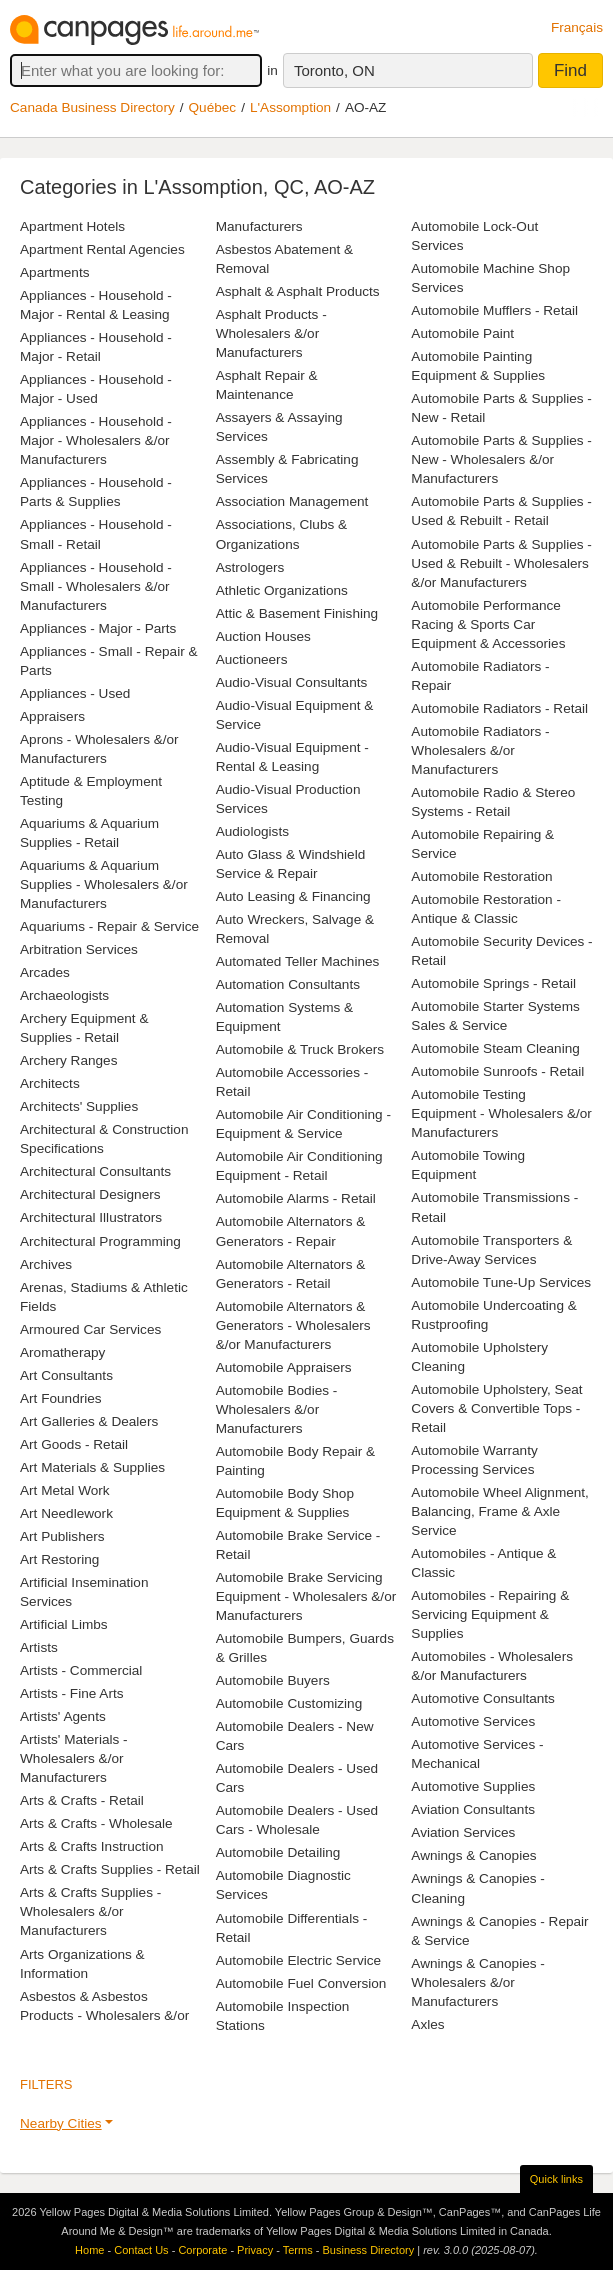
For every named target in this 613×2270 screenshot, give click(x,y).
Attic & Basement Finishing (297, 613)
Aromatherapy (62, 1352)
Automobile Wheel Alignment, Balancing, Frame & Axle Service (500, 1511)
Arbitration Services (79, 949)
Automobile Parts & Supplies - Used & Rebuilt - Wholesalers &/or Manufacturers (501, 563)
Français (577, 27)
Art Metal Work (65, 1490)
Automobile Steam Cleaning (495, 1048)
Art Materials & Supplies (92, 1467)
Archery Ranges (68, 1060)
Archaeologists (64, 995)
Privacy (255, 2250)
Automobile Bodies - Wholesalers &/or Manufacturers (277, 1409)
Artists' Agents (63, 1716)
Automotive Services (473, 1721)
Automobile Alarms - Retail (296, 1198)
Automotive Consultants (483, 1698)
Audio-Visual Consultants (292, 682)
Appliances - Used (75, 693)
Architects (50, 1083)
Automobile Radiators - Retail (499, 708)
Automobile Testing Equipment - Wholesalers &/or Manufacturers (501, 1113)
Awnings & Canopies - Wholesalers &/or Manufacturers (478, 1982)
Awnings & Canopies (473, 1855)
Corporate (202, 2250)
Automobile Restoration (481, 876)
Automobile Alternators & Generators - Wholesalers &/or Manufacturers (293, 1325)
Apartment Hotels (72, 226)
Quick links (556, 2179)
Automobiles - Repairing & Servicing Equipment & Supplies (490, 1614)
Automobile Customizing (289, 1703)
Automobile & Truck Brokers (300, 1049)
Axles (427, 2024)
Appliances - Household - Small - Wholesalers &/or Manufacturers (96, 586)
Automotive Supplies (473, 1786)
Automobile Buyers (273, 1680)
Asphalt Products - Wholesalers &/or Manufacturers (271, 333)
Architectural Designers (90, 1194)
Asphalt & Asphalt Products (298, 291)
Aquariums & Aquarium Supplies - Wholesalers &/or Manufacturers (104, 884)
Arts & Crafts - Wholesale (96, 1823)
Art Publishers (62, 1536)
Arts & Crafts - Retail (82, 1800)
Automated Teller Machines (298, 961)
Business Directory (368, 2250)
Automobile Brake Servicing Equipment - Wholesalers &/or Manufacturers (306, 1596)
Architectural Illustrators (91, 1217)
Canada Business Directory (92, 107)
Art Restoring (59, 1559)
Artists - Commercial (81, 1670)
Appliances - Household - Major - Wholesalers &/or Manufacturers (96, 440)
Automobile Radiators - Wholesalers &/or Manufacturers (480, 750)
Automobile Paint (462, 333)
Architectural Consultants (95, 1171)
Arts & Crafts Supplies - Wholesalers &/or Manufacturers (90, 1911)
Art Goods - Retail (74, 1444)
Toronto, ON (334, 70)
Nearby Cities (61, 2123)
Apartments (55, 272)
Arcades (45, 972)
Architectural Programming (100, 1241)
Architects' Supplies (79, 1106)
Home (89, 2250)
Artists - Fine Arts (71, 1693)
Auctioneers (252, 659)
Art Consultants (66, 1375)
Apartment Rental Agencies (102, 249)
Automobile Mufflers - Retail (494, 310)
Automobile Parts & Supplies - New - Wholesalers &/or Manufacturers (501, 459)
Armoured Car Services (90, 1329)
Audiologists (252, 831)
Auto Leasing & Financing (293, 896)
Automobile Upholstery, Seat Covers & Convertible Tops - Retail (496, 1408)
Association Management (292, 501)
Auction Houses (263, 636)
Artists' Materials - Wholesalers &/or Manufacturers (74, 1758)
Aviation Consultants (473, 1809)
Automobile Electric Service (298, 1960)
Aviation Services (463, 1832)
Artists (39, 1647)
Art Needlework (66, 1513)
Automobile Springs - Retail (493, 983)
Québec (213, 107)
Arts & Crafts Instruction (92, 1846)
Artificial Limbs (64, 1624)
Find (570, 70)
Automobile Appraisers (284, 1367)
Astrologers (250, 567)
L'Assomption (290, 107)
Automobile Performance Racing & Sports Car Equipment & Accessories (488, 624)
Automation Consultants (288, 984)
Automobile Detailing (278, 1852)
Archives (46, 1264)
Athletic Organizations (282, 590)
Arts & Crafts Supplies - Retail (110, 1869)
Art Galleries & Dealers (89, 1421)
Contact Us (141, 2250)
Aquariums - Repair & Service (109, 926)
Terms (298, 2250)
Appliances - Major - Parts (98, 628)
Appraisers (52, 716)
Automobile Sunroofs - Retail (497, 1071)
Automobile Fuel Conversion (301, 1983)
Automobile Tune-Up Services (501, 1282)
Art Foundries (61, 1398)
